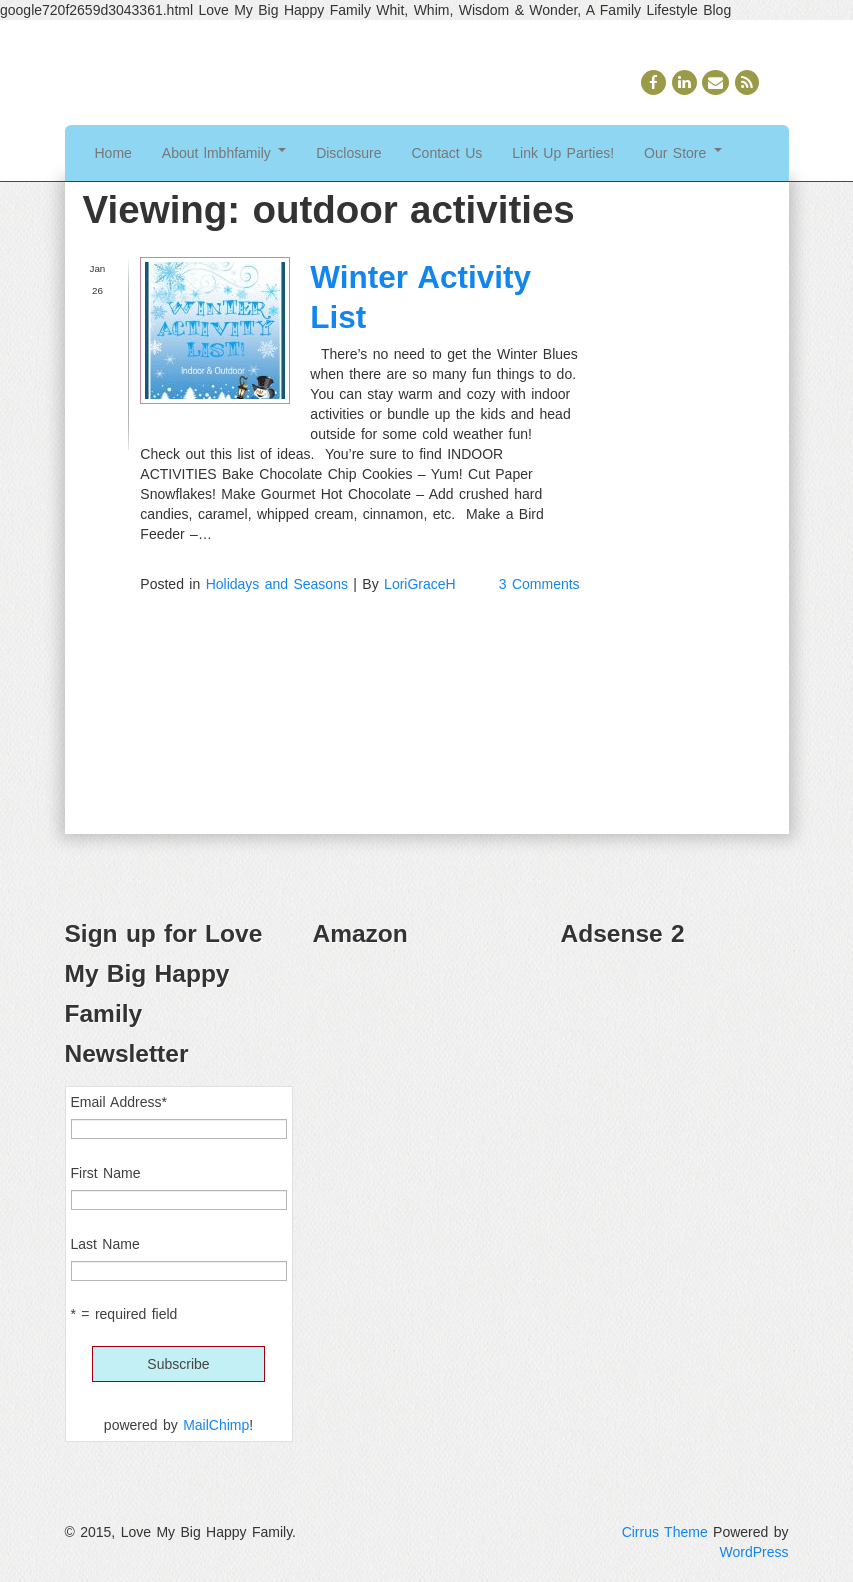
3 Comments (539, 584)
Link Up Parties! (563, 153)
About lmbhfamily (224, 153)
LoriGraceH (420, 584)
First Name (106, 1173)
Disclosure (348, 153)
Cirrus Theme (665, 1532)
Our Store (683, 153)
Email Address (119, 1102)
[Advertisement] (675, 1066)
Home (113, 153)
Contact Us (447, 153)
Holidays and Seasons (277, 584)
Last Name (105, 1244)
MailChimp (216, 1425)
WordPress (754, 1552)
